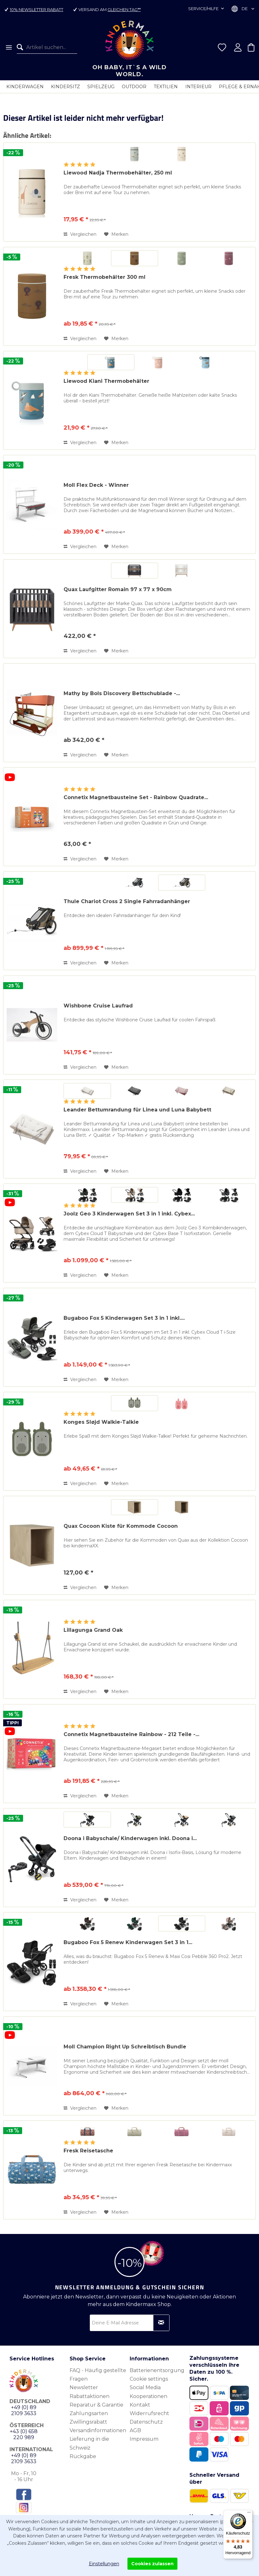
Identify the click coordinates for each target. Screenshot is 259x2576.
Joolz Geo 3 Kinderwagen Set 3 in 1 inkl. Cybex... (129, 1214)
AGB (135, 2430)
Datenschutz (146, 2422)
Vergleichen (80, 234)
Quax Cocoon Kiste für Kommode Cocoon (121, 1526)
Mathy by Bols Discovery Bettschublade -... (122, 693)
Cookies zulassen (152, 2564)
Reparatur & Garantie (96, 2405)
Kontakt (140, 2405)
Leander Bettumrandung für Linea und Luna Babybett (137, 1110)
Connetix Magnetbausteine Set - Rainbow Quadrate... (136, 797)
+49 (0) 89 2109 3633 (23, 2410)
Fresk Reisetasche (88, 2151)
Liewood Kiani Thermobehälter (106, 381)
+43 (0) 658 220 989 (24, 2434)
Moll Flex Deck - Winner (96, 485)
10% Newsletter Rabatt (36, 9)
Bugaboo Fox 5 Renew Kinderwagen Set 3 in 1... (128, 1942)
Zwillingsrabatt (88, 2422)
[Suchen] (21, 47)
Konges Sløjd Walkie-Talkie (101, 1422)
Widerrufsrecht (149, 2413)
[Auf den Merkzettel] (116, 234)
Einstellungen (104, 2564)
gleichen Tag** (124, 9)
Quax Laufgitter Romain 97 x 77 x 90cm (118, 589)
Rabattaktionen (89, 2396)
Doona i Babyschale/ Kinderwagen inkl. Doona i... (130, 1838)
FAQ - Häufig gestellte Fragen (98, 2374)
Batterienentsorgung (157, 2370)
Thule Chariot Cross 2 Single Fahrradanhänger (127, 901)
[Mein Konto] (238, 47)
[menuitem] (8, 47)
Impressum (144, 2439)
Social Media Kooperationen (148, 2391)
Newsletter (84, 2387)
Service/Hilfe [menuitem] (203, 8)
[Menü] (8, 47)
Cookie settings (149, 2379)
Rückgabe (83, 2456)
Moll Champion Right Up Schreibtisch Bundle (125, 2047)
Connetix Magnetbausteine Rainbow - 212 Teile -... (131, 1734)
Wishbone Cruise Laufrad (98, 1006)
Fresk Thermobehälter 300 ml (104, 277)
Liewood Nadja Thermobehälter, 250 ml (118, 173)
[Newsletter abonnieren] (161, 2323)
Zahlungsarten (89, 2413)
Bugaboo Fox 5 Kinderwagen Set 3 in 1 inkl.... (124, 1318)
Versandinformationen (98, 2430)
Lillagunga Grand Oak (93, 1630)
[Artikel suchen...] (47, 47)
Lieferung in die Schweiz (89, 2443)
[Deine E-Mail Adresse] (130, 2323)
